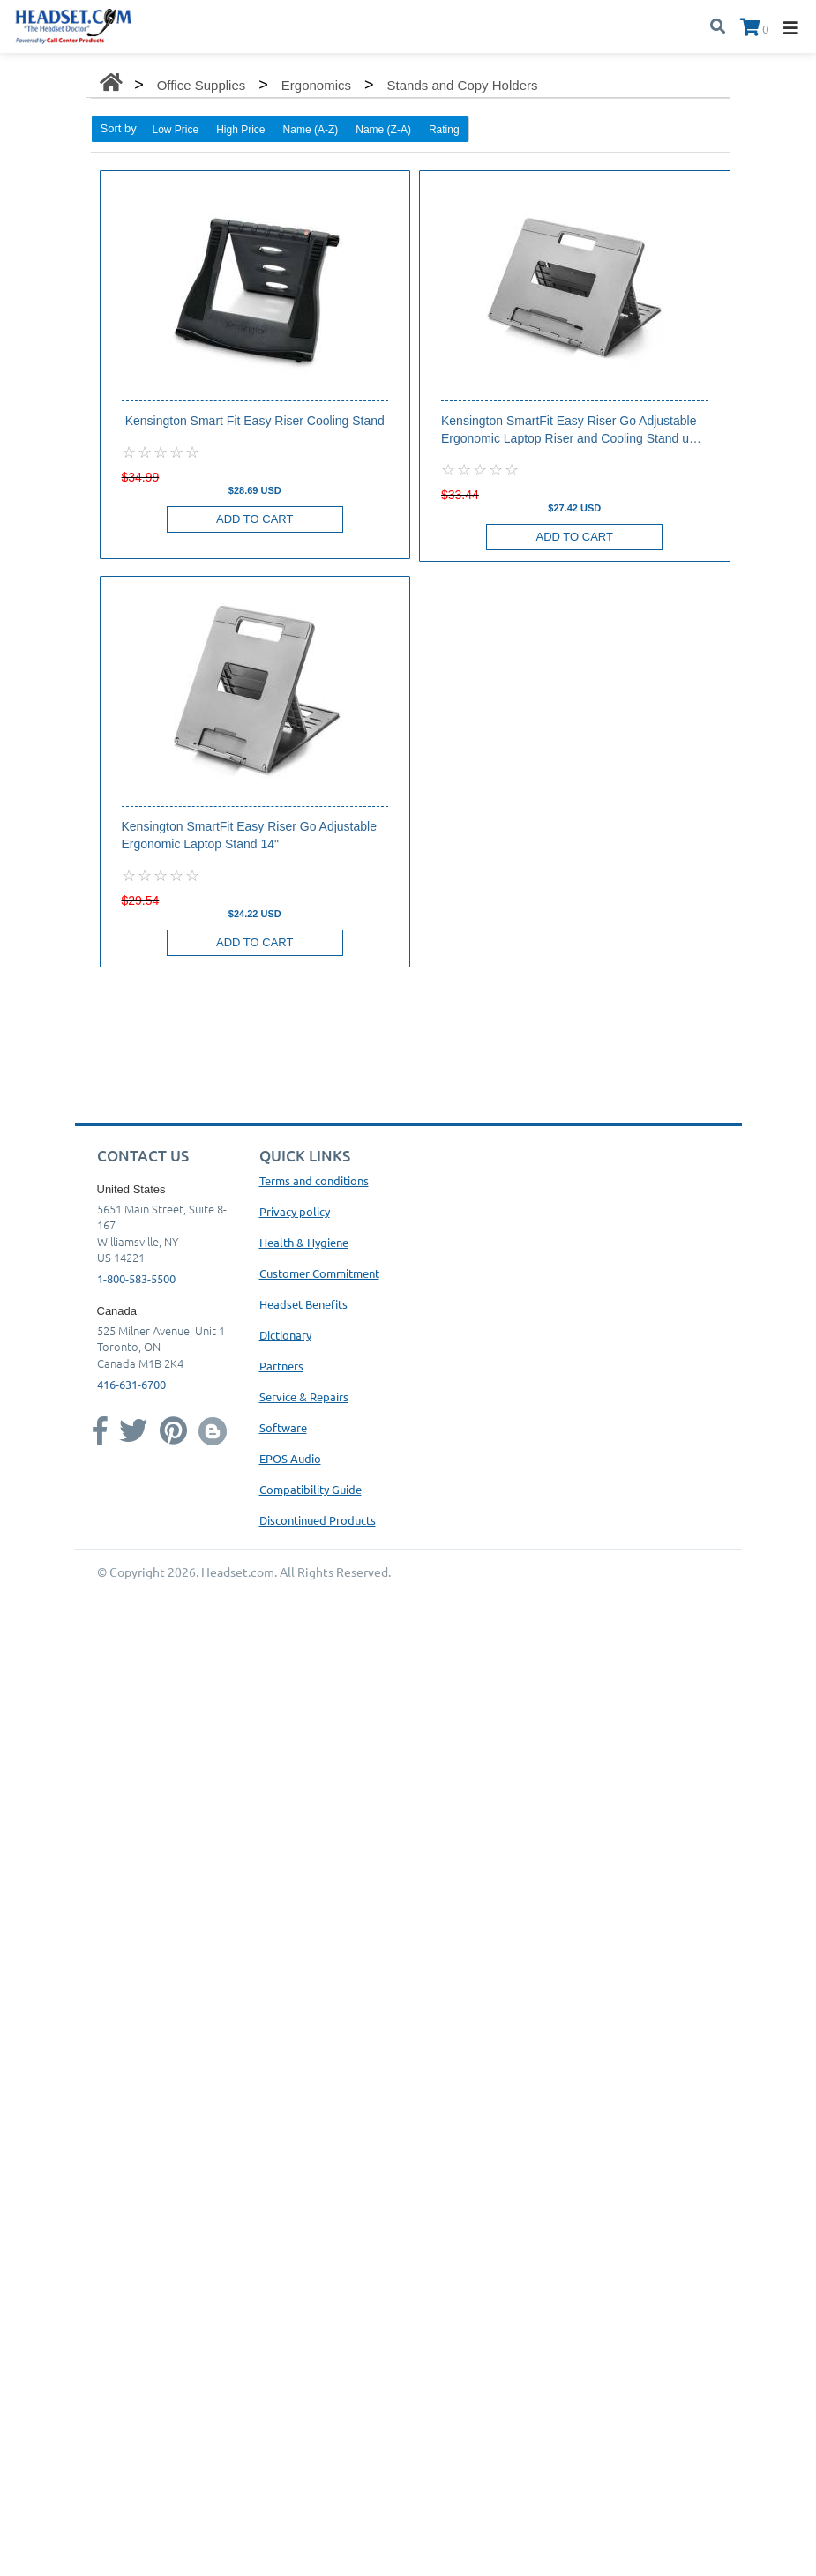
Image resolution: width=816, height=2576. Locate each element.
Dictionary (285, 1334)
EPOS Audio (290, 1458)
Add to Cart (254, 519)
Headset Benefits (303, 1303)
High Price (240, 129)
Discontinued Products (317, 1519)
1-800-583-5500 (136, 1278)
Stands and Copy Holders (462, 85)
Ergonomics (316, 85)
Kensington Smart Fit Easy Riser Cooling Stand (255, 421)
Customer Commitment (319, 1273)
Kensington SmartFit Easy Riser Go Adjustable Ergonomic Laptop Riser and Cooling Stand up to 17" (568, 430)
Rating (444, 129)
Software (283, 1427)
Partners (281, 1365)
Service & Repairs (303, 1396)
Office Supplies (201, 85)
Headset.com (237, 1571)
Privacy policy (294, 1211)
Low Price (176, 129)
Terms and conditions (314, 1180)
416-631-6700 (131, 1384)
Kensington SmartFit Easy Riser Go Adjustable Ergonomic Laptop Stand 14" (249, 835)
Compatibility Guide (310, 1489)
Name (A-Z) (311, 129)
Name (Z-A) (383, 129)
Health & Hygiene (303, 1242)
